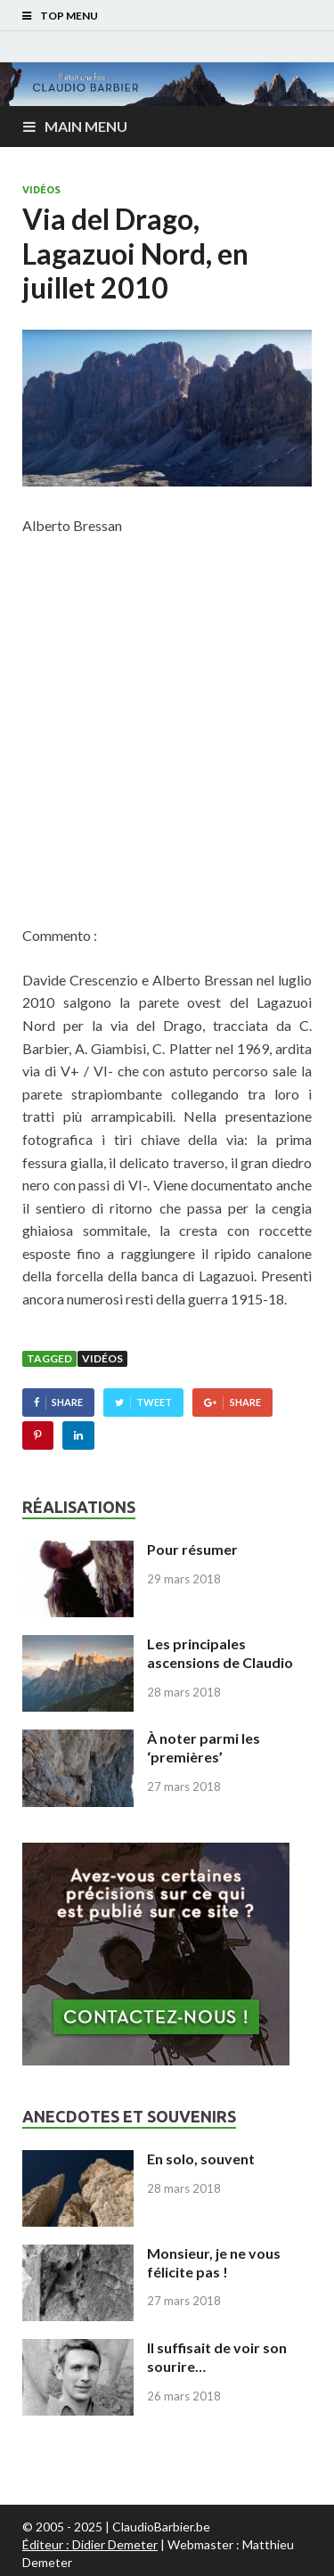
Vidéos (41, 189)
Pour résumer (192, 1549)
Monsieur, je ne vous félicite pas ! (214, 2262)
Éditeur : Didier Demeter (90, 2544)
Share (67, 1402)
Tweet (154, 1402)
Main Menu (86, 126)
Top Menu (69, 15)
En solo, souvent (201, 2158)
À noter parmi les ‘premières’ (203, 1747)
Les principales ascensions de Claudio (220, 1653)
